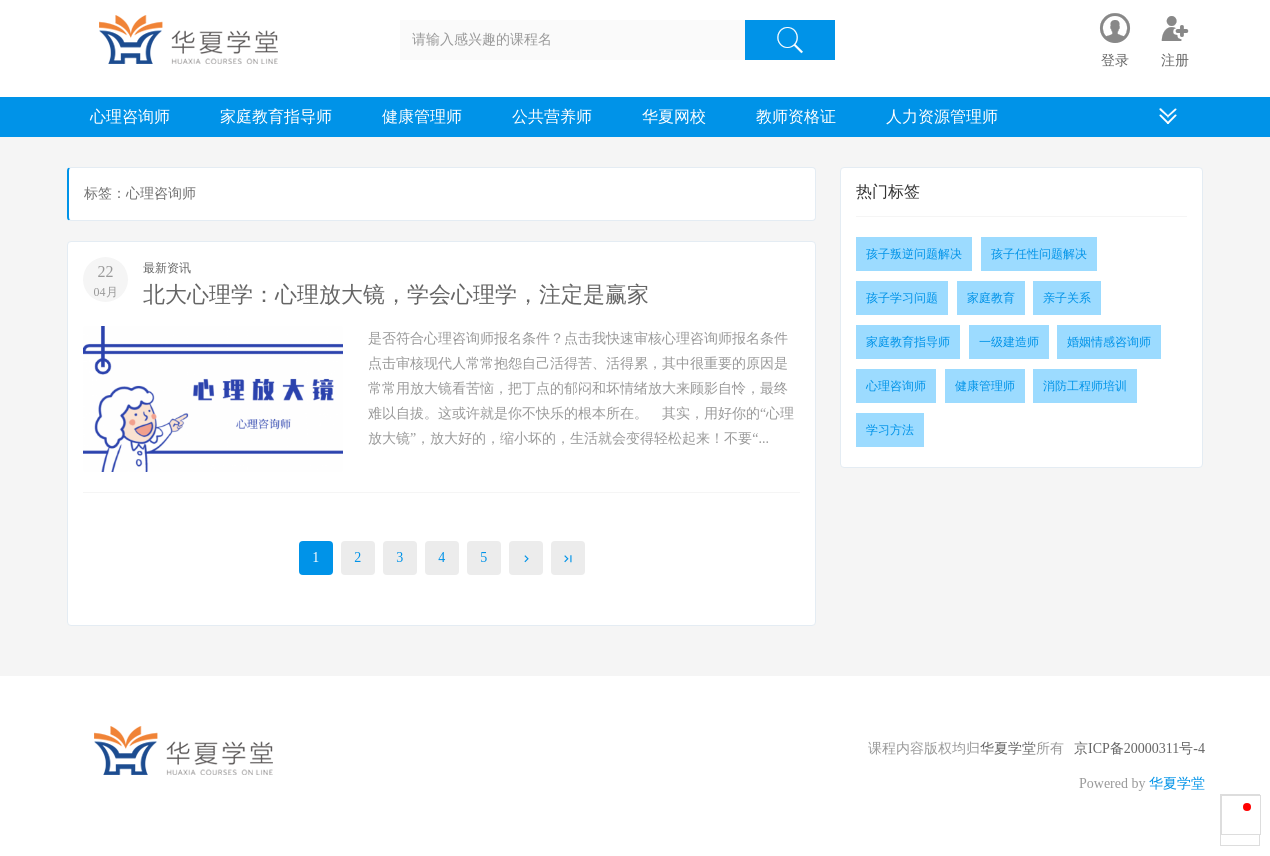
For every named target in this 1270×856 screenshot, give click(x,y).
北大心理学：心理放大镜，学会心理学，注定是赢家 (396, 294)
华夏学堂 (1008, 748)
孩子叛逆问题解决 (914, 254)
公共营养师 (552, 116)
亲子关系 (1067, 298)
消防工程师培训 (1085, 386)
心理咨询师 (130, 116)
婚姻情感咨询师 (1109, 342)
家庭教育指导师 (276, 116)
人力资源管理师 (942, 116)
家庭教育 (991, 298)
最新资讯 (167, 268)
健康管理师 (422, 116)
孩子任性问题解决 (1039, 254)
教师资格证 (796, 116)
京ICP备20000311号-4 (1139, 748)
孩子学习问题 (902, 298)
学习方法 (890, 430)
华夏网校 (674, 116)
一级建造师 (1009, 342)
